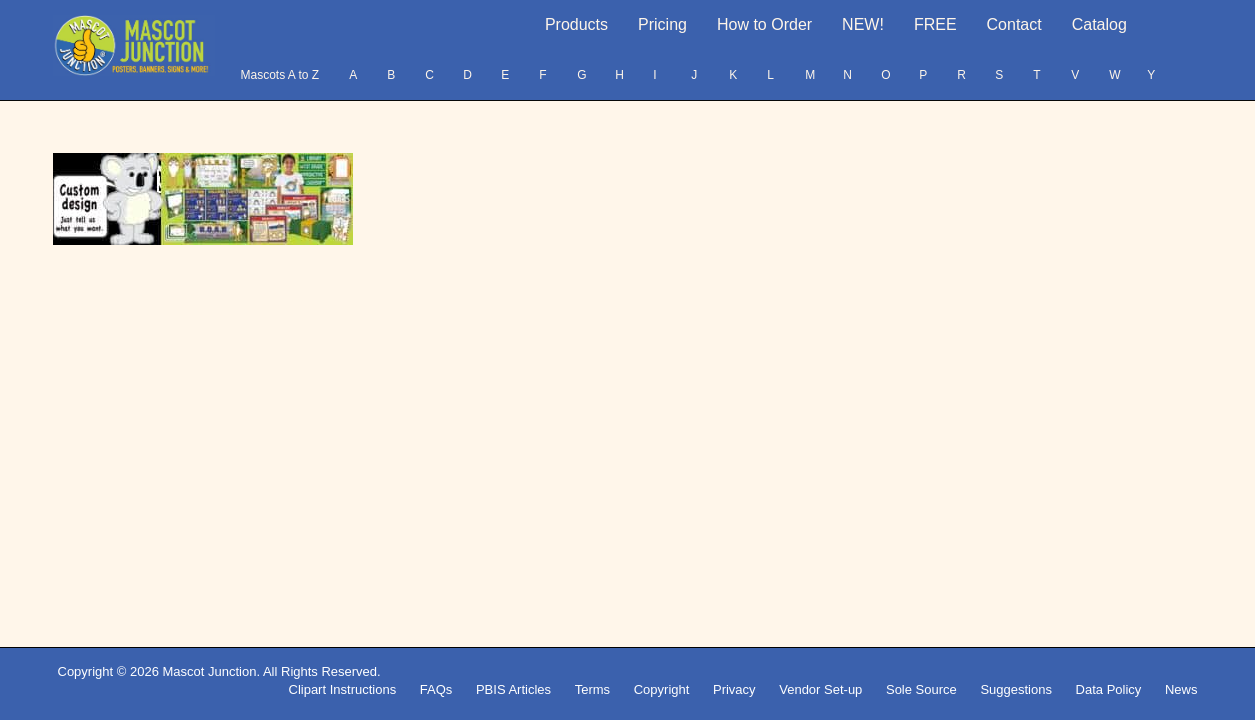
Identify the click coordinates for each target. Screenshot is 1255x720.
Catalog (1099, 24)
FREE (935, 24)
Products (576, 24)
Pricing (662, 24)
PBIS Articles (513, 689)
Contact (1014, 24)
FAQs (436, 689)
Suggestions (1016, 689)
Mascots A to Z (279, 75)
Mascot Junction (209, 671)
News (1181, 689)
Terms (592, 689)
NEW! (863, 24)
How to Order (764, 24)
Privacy (734, 689)
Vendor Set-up (820, 689)
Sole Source (921, 689)
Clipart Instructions (343, 689)
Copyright (662, 689)
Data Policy (1109, 689)
